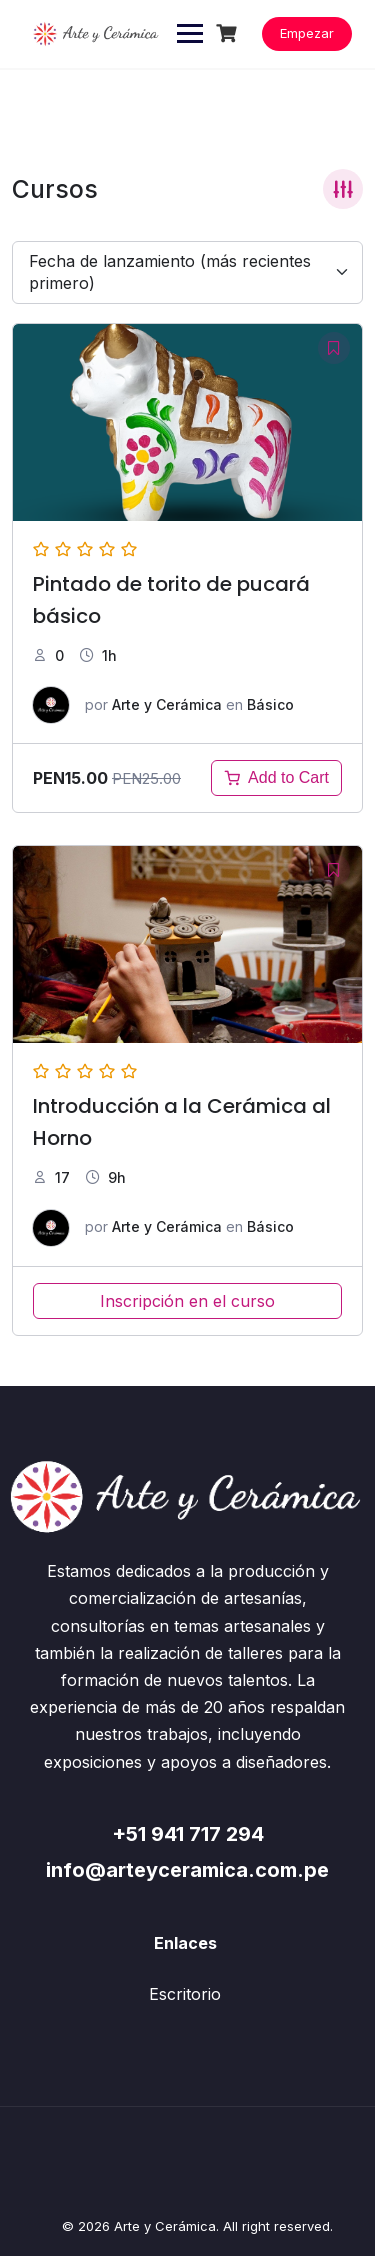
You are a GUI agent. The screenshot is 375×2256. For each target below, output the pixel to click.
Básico (270, 704)
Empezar (307, 33)
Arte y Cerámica (167, 704)
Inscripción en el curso (187, 1301)
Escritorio (185, 1994)
